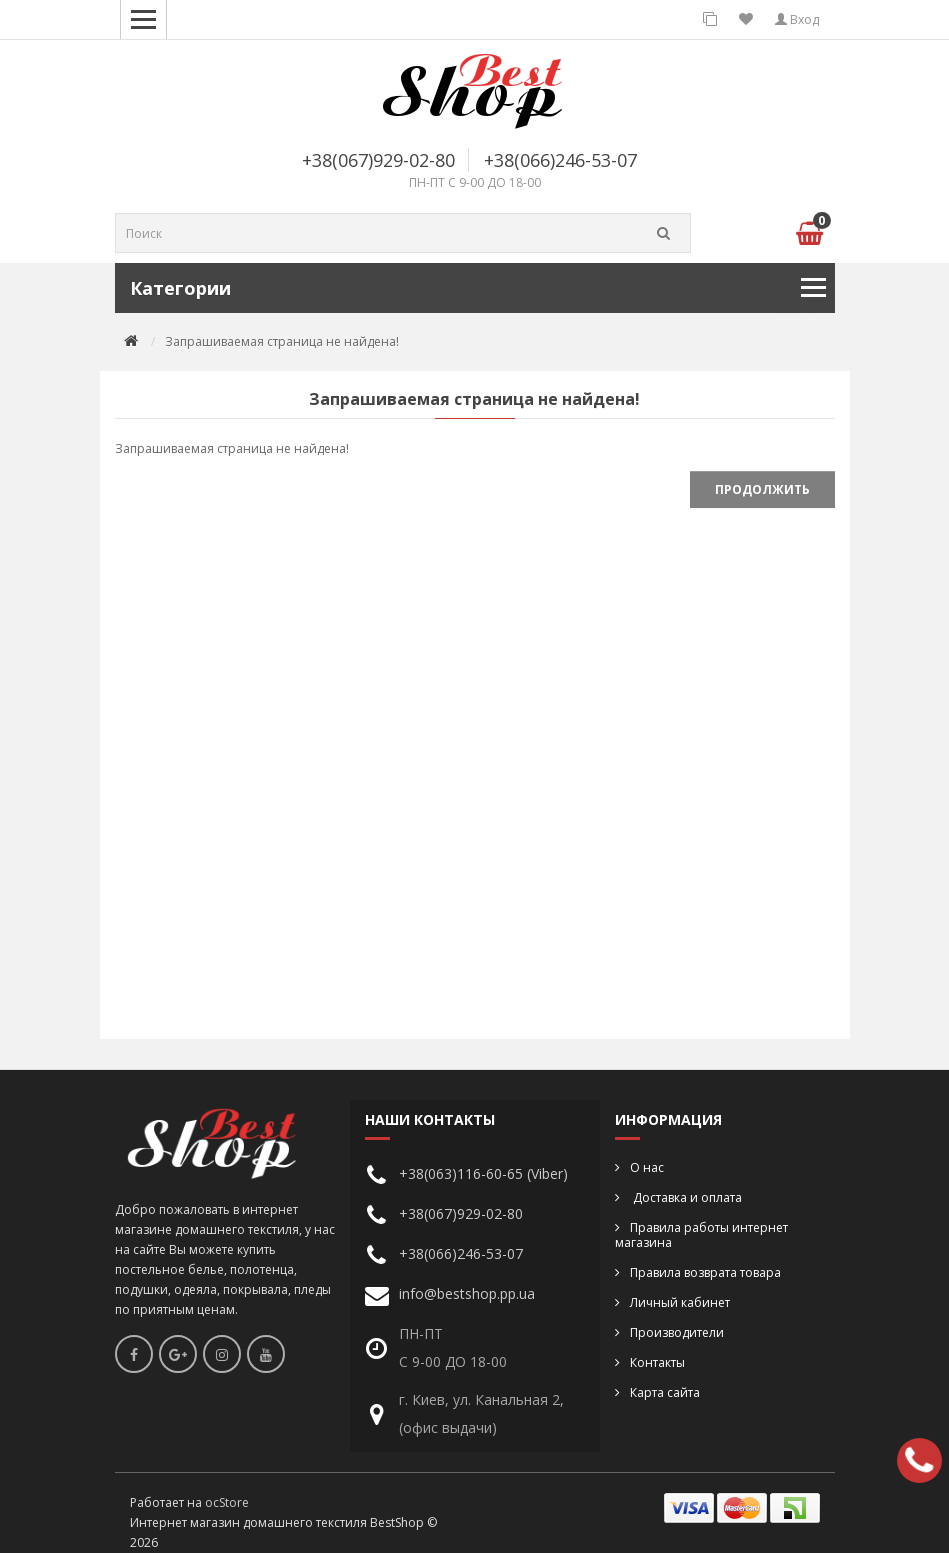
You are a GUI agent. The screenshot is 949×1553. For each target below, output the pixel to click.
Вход (797, 19)
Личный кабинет (680, 1302)
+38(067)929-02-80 (378, 160)
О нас (647, 1167)
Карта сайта (665, 1392)
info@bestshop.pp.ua (467, 1293)
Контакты (657, 1362)
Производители (677, 1332)
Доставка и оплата (686, 1197)
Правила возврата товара (705, 1272)
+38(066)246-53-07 (560, 160)
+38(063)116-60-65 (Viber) (483, 1173)
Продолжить (762, 489)
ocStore (227, 1502)
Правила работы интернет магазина (701, 1235)
